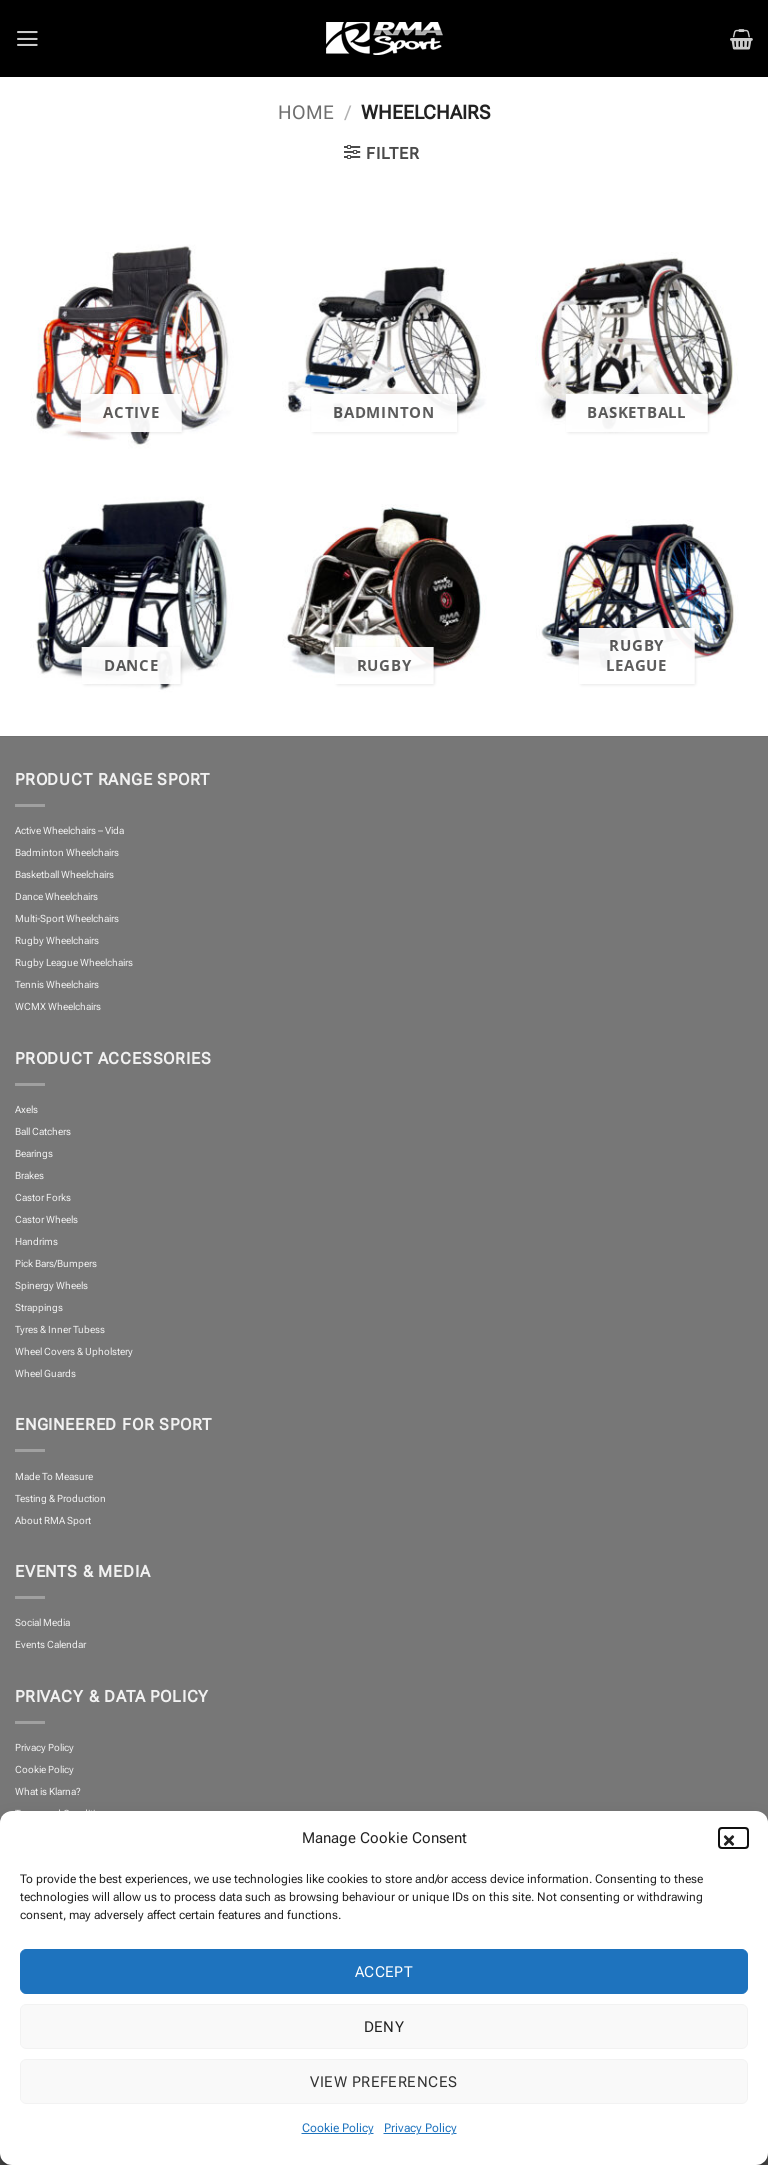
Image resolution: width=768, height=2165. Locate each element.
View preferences (383, 2082)
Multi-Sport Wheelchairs (67, 918)
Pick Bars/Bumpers (56, 1263)
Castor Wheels (46, 1219)
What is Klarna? (48, 1791)
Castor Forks (43, 1197)
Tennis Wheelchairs (57, 984)
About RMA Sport (53, 1520)
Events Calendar (50, 1644)
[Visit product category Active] (131, 338)
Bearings (34, 1153)
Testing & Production (60, 1498)
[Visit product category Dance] (131, 590)
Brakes (29, 1175)
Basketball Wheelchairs (64, 874)
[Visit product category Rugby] (383, 590)
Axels (26, 1109)
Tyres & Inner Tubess (60, 1329)
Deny (384, 2027)
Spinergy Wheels (51, 1285)
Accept (384, 1972)
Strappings (39, 1307)
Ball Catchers (43, 1131)
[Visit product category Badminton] (383, 338)
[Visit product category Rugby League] (636, 590)
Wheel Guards (45, 1373)
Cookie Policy (338, 2128)
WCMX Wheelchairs (58, 1006)
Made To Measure (54, 1476)
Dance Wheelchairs (56, 896)
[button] (738, 1838)
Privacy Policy (420, 2128)
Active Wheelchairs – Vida (69, 830)
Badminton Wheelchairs (67, 852)
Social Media (42, 1622)
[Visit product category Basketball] (636, 338)
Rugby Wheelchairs (57, 940)
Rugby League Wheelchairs (74, 962)
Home (306, 113)
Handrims (36, 1241)
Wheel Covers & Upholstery (74, 1351)
